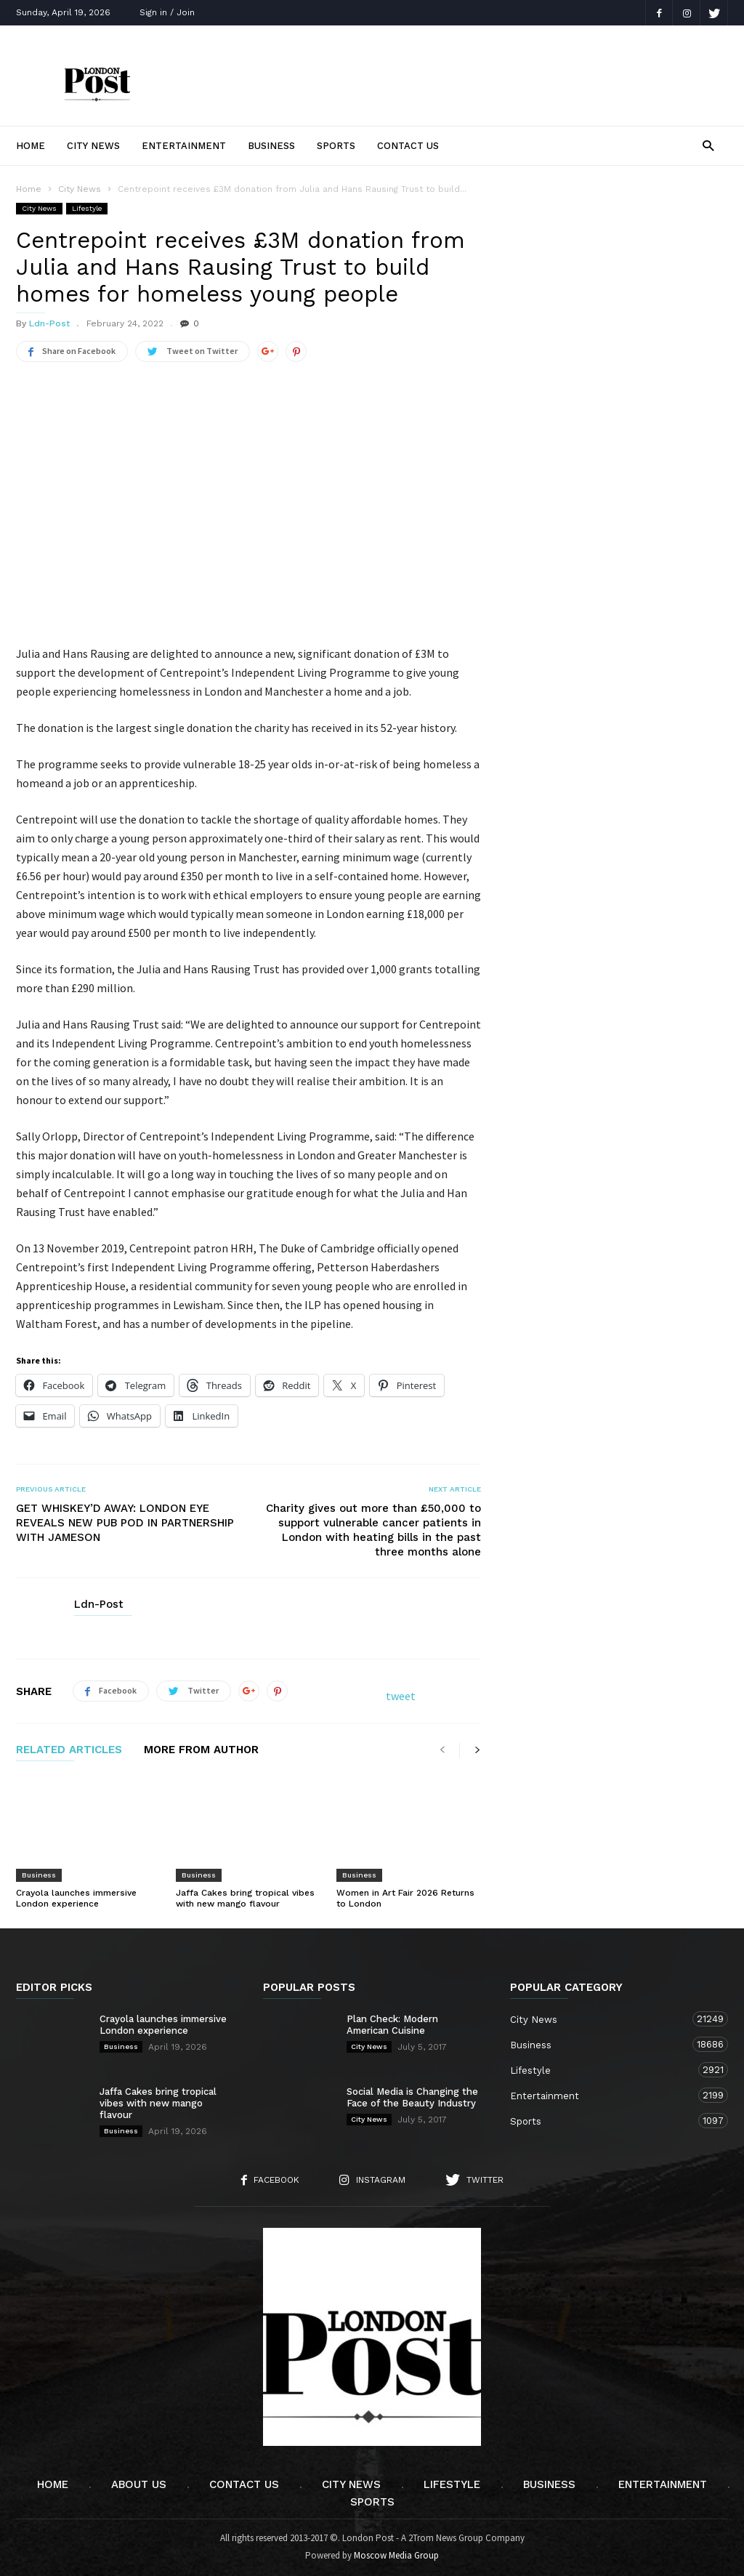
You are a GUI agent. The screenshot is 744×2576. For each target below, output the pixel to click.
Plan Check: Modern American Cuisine (392, 2024)
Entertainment (184, 145)
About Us (138, 2484)
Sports (336, 145)
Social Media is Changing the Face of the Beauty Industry (412, 2097)
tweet (401, 1696)
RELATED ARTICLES (69, 1750)
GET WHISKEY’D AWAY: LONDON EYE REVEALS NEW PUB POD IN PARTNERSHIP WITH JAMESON (125, 1523)
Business (271, 145)
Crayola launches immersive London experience (76, 1898)
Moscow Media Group (396, 2555)
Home (30, 145)
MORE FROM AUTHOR (201, 1750)
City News (93, 145)
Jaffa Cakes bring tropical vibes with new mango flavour (245, 1898)
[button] (708, 145)
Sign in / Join (167, 12)
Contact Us (408, 145)
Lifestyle (87, 208)
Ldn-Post (49, 323)
